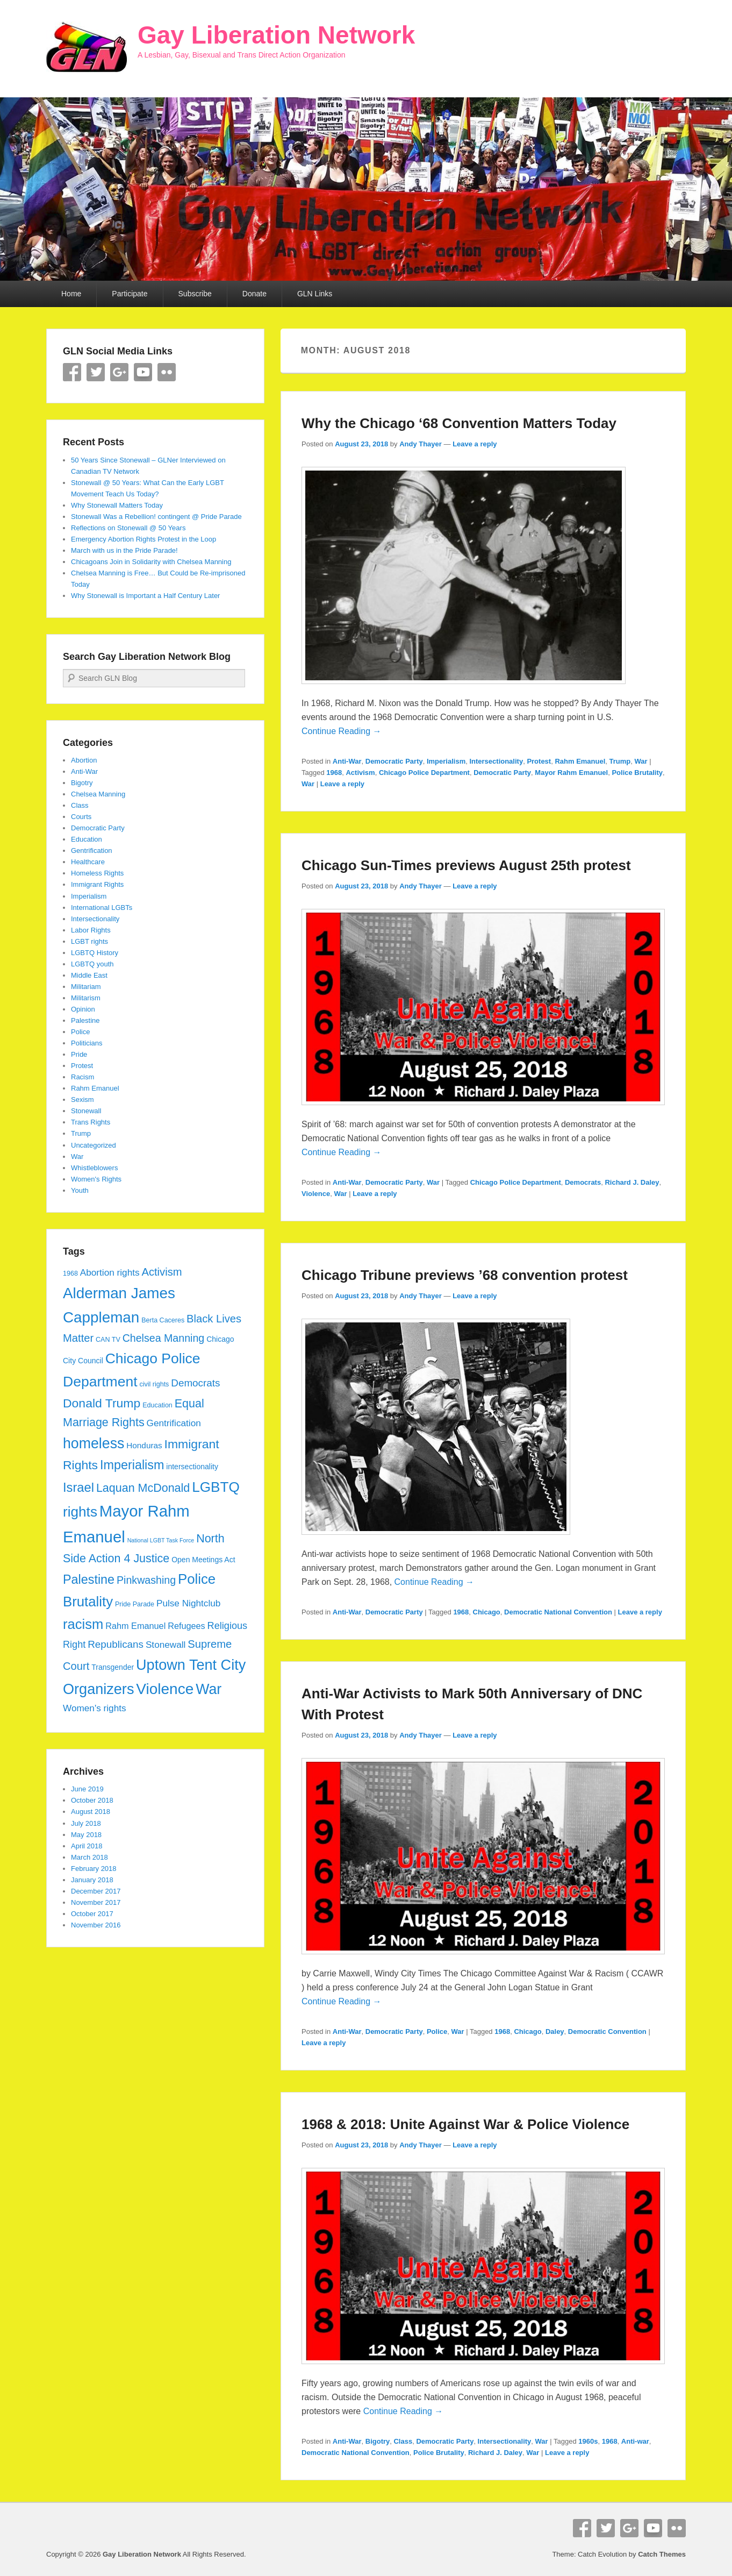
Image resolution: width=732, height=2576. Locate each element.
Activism (360, 772)
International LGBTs (101, 907)
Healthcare (88, 862)
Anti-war (635, 2441)
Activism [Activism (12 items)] (161, 1272)
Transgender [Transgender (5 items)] (112, 1667)
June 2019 (87, 1789)
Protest (539, 761)
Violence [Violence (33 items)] (164, 1689)
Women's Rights (96, 1179)
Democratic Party (394, 761)
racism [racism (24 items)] (83, 1624)
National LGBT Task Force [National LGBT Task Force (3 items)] (161, 1540)
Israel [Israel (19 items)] (78, 1488)
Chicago (486, 1612)
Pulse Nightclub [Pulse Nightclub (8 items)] (188, 1603)
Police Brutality (637, 772)
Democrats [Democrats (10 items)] (195, 1383)
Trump (620, 761)
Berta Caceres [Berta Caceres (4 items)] (162, 1320)
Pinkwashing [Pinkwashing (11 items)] (146, 1580)
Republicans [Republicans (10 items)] (115, 1644)
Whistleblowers (94, 1168)
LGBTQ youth (92, 964)
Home (71, 293)
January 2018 (92, 1880)
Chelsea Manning (98, 794)
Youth (80, 1190)
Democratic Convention (607, 2031)
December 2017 (96, 1891)
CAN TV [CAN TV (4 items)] (108, 1339)
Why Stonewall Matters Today (117, 505)
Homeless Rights (97, 873)
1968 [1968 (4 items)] (70, 1273)
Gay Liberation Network (276, 35)
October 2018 (92, 1800)
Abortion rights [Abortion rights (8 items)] (110, 1272)
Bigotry (377, 2441)
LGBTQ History (94, 953)
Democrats (583, 1182)
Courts (81, 817)
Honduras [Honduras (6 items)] (144, 1445)
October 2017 (92, 1914)
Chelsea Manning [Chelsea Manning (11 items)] (164, 1338)
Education (86, 839)
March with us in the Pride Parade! (124, 550)
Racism (82, 1077)
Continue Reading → (342, 731)
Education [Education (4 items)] (157, 1405)
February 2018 (94, 1869)
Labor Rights (91, 930)
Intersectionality (496, 761)
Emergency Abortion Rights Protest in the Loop (143, 539)
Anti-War (347, 761)
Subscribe (195, 293)
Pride (79, 1054)
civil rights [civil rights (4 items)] (154, 1384)
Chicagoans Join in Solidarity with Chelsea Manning (151, 562)
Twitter (96, 372)
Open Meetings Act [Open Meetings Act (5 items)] (203, 1559)
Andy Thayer (420, 444)
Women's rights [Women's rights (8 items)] (94, 1708)
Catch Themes (662, 2554)
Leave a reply (475, 444)
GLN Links (314, 293)
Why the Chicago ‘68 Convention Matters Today (459, 423)
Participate (129, 293)
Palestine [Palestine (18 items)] (88, 1579)
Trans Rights (90, 1122)
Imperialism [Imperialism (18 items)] (132, 1465)
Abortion (84, 760)
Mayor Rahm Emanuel (571, 772)
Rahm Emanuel (580, 761)
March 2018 (89, 1857)
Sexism (82, 1099)
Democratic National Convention (558, 1612)
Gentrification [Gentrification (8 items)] (174, 1423)
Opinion (83, 1009)
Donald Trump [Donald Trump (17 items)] (101, 1403)
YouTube (143, 372)
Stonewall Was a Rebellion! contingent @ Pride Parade (156, 517)
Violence (316, 1194)
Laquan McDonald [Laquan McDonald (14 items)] (143, 1488)
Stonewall (86, 1111)
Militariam (86, 987)
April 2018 (87, 1846)
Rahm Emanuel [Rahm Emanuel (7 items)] (135, 1626)
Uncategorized (93, 1145)
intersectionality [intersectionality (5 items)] (192, 1466)
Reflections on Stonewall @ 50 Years (128, 528)
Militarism (86, 998)
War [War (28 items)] (208, 1689)
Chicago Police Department (424, 772)
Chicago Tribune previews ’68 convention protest (465, 1275)
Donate (254, 293)
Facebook (72, 372)
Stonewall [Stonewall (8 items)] (166, 1644)
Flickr (166, 372)
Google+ (119, 372)
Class (402, 2441)
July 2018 (86, 1823)
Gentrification (91, 850)
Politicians (87, 1043)
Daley (555, 2031)
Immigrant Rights (97, 884)
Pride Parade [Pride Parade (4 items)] (134, 1604)
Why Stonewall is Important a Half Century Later (145, 596)
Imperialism (446, 761)
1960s (588, 2441)
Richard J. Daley (632, 1182)
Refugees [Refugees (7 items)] (186, 1626)
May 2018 (86, 1835)
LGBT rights (89, 941)
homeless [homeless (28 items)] (93, 1443)
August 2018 (90, 1812)
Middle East (89, 975)
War (641, 761)
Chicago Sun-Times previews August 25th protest (466, 865)
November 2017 (96, 1902)
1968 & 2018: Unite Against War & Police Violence (465, 2124)
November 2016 (96, 1925)
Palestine (85, 1020)
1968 (334, 772)
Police (437, 2031)
